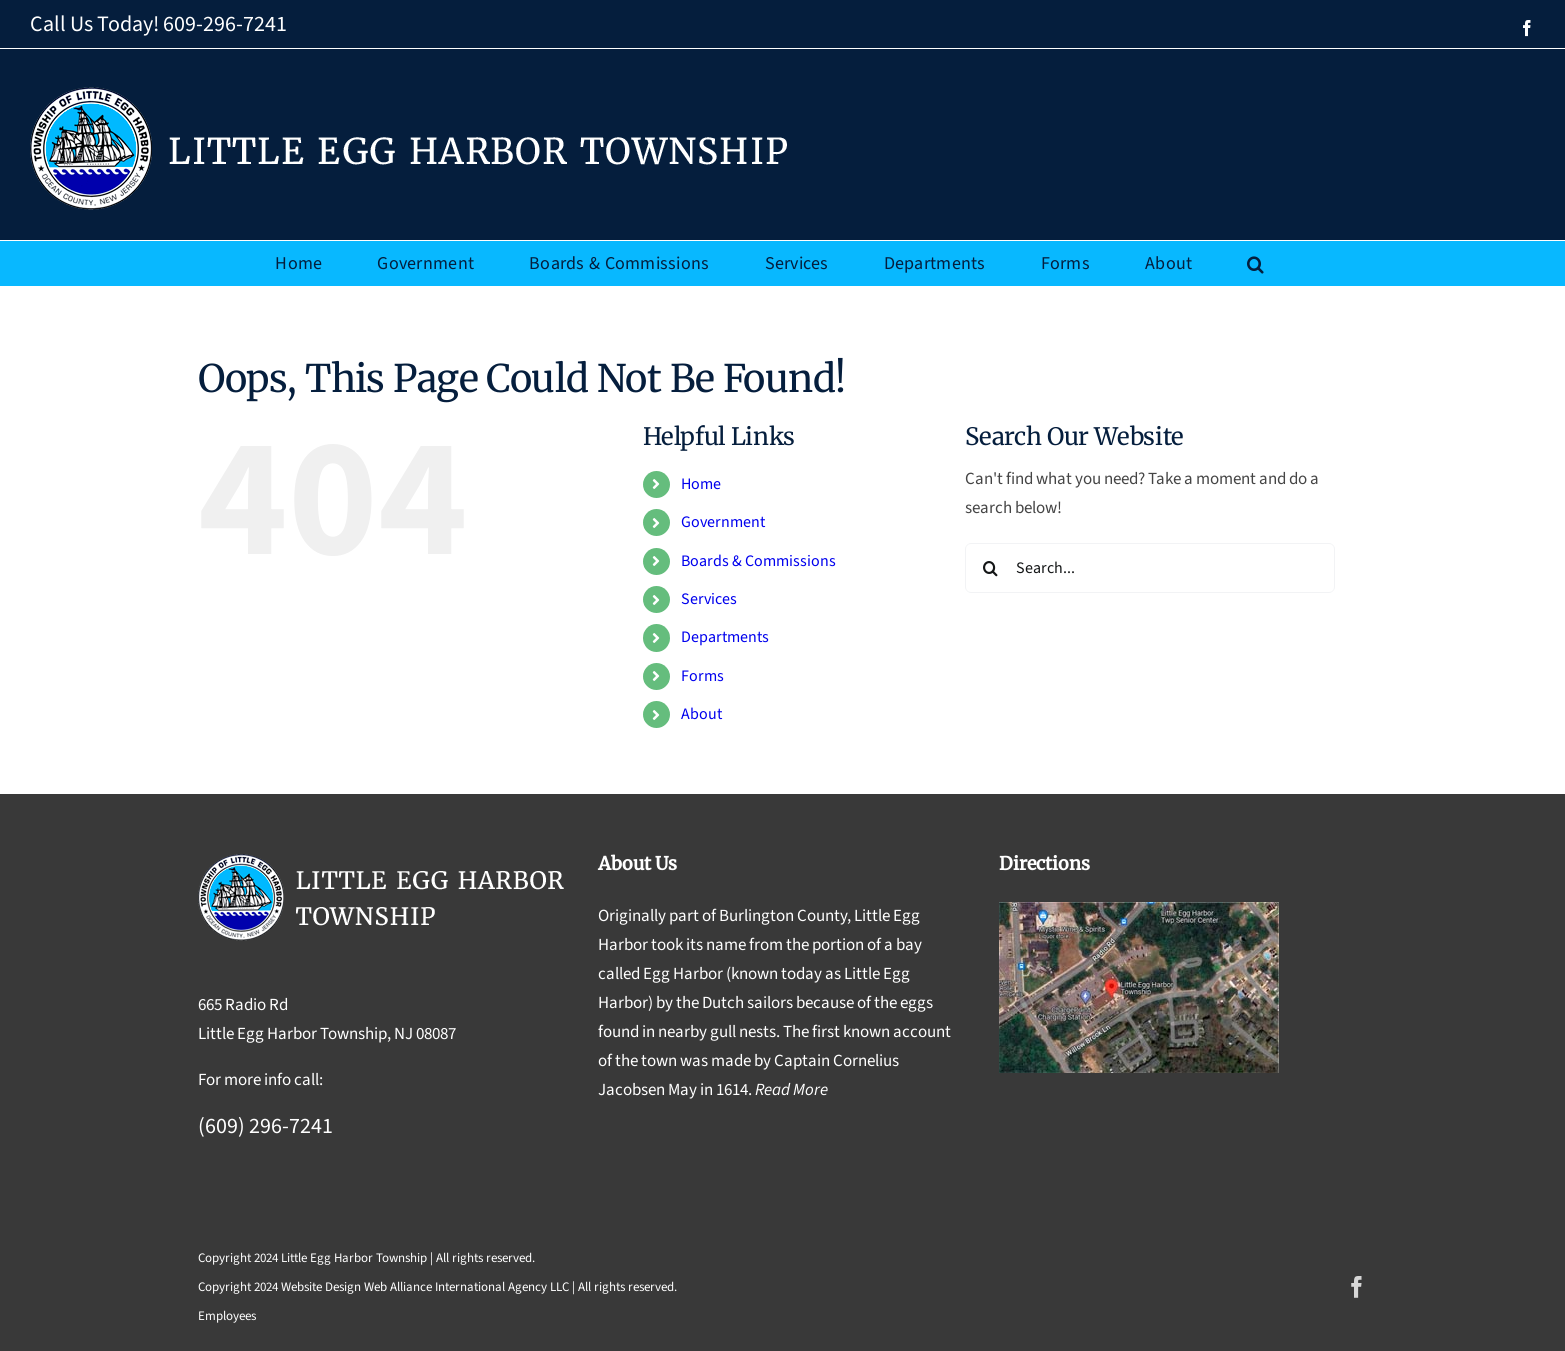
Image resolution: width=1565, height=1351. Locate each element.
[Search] (990, 568)
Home (701, 484)
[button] (1255, 263)
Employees (227, 1316)
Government (723, 522)
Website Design (321, 1287)
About (701, 714)
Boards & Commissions (758, 561)
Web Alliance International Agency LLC (466, 1287)
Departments (725, 637)
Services (709, 599)
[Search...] (1150, 568)
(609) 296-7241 (265, 1126)
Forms (702, 676)
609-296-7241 (225, 24)
